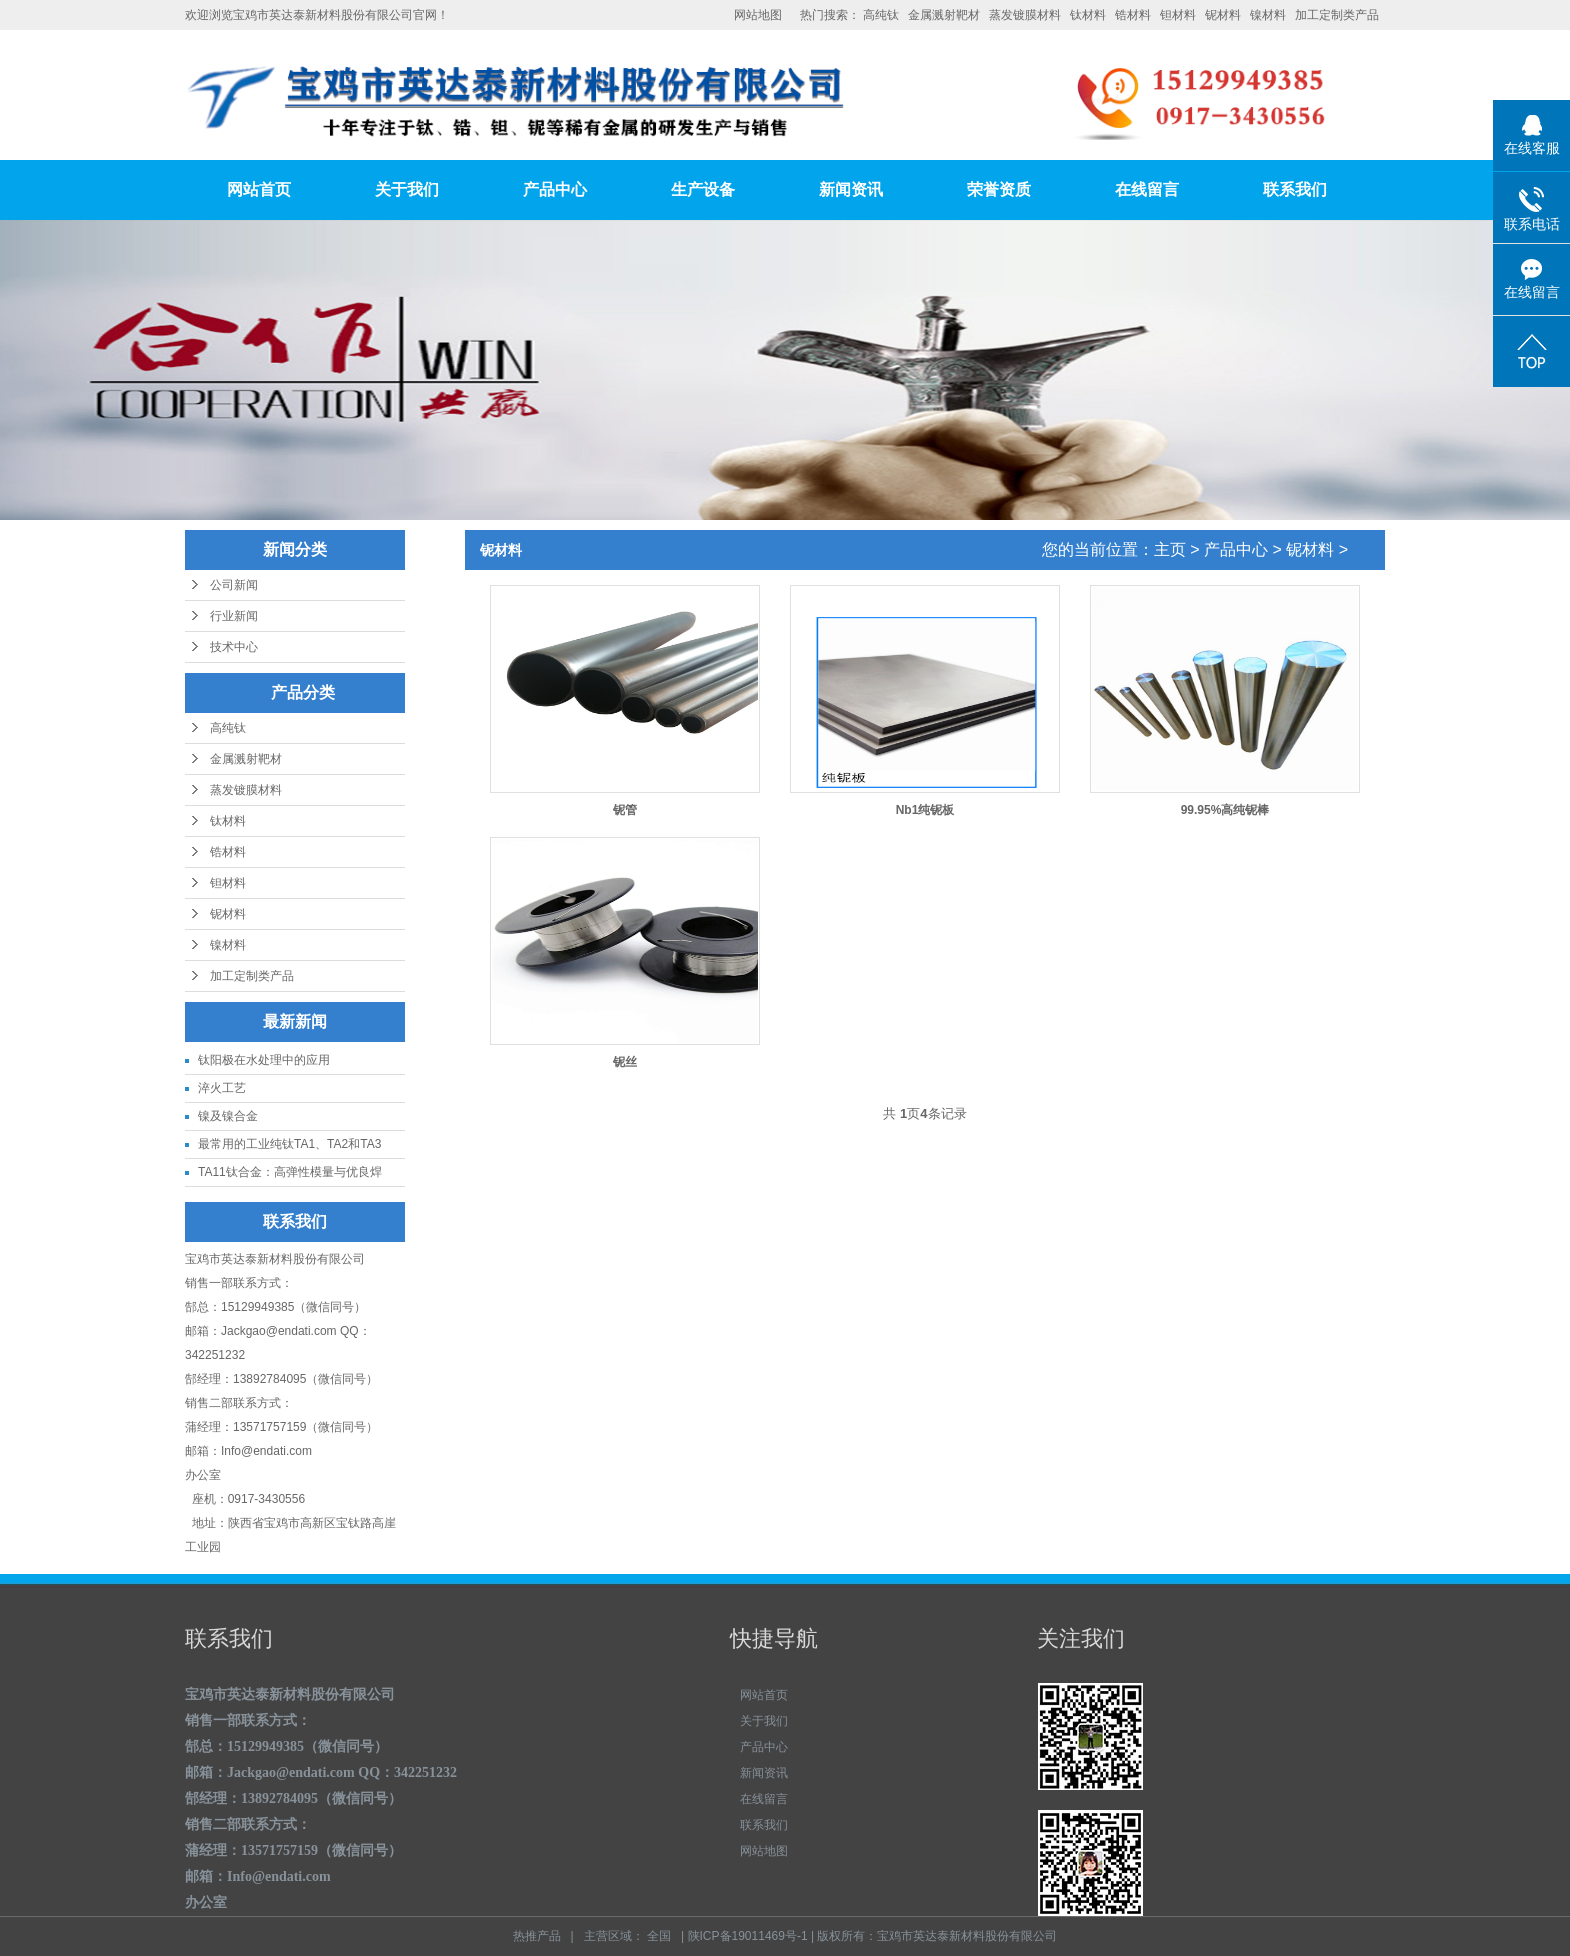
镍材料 (1268, 15)
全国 (659, 1936)
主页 (1170, 549)
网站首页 (259, 189)
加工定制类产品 (1337, 15)
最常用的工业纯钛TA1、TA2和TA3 (289, 1144)
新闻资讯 (851, 189)
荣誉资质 (999, 189)
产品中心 (555, 189)
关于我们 (407, 189)
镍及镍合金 (228, 1116)
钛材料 (1088, 15)
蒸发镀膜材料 (1025, 15)
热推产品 (537, 1936)
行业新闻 (234, 616)
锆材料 (1133, 15)
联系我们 (1295, 189)
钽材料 (1178, 15)
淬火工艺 (222, 1088)
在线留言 (1147, 189)
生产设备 (703, 189)
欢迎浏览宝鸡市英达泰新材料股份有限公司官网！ (317, 15)
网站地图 (758, 15)
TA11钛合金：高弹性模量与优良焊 (290, 1172)
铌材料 (1223, 15)
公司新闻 (234, 585)
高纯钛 (881, 15)
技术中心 (234, 647)
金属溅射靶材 (944, 15)
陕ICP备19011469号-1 (748, 1936)
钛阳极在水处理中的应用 (264, 1060)
